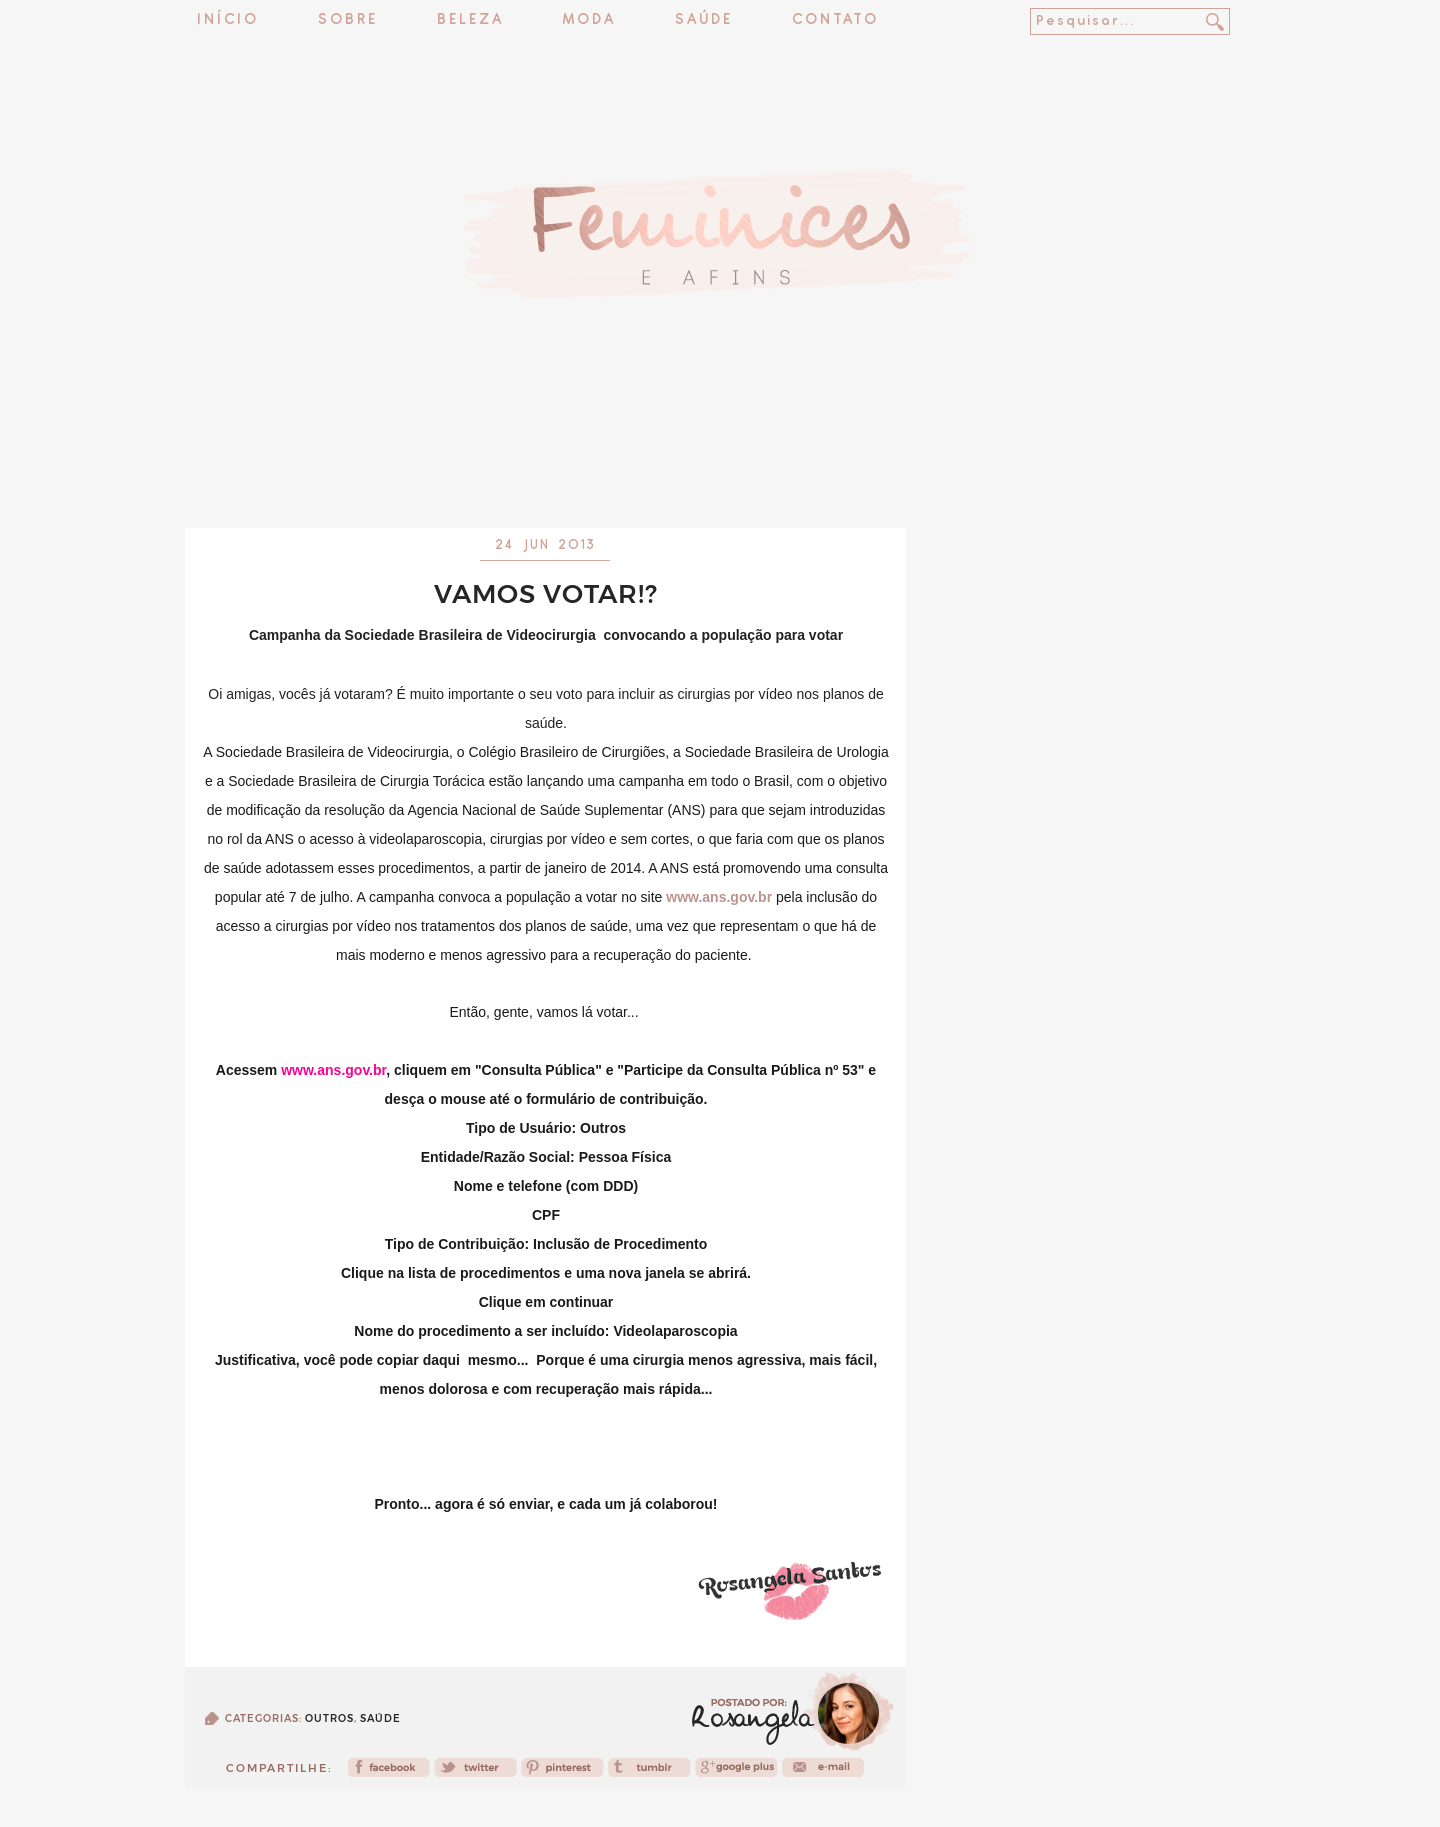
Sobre (348, 20)
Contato (835, 20)
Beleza (470, 20)
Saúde (704, 20)
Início (228, 20)
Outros (329, 1718)
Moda (589, 20)
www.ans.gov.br (719, 897)
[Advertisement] (720, 475)
